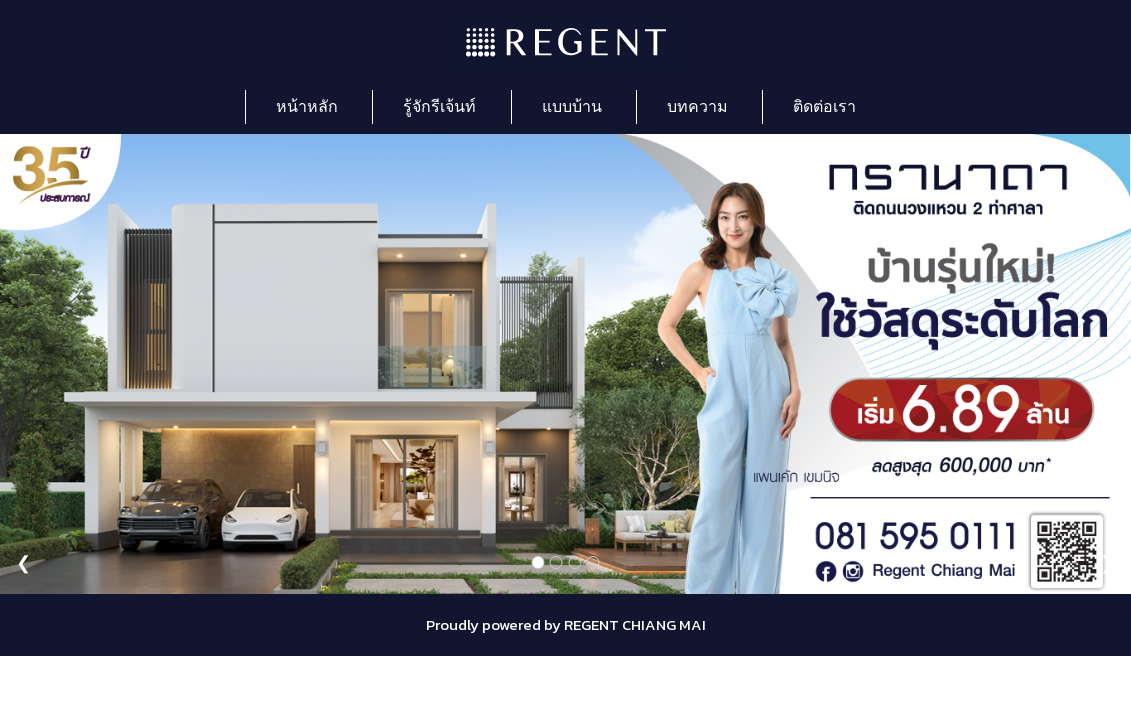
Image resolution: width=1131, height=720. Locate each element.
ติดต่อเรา (824, 106)
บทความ (697, 106)
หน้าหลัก (307, 106)
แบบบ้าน (572, 106)
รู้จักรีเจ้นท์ (439, 106)
